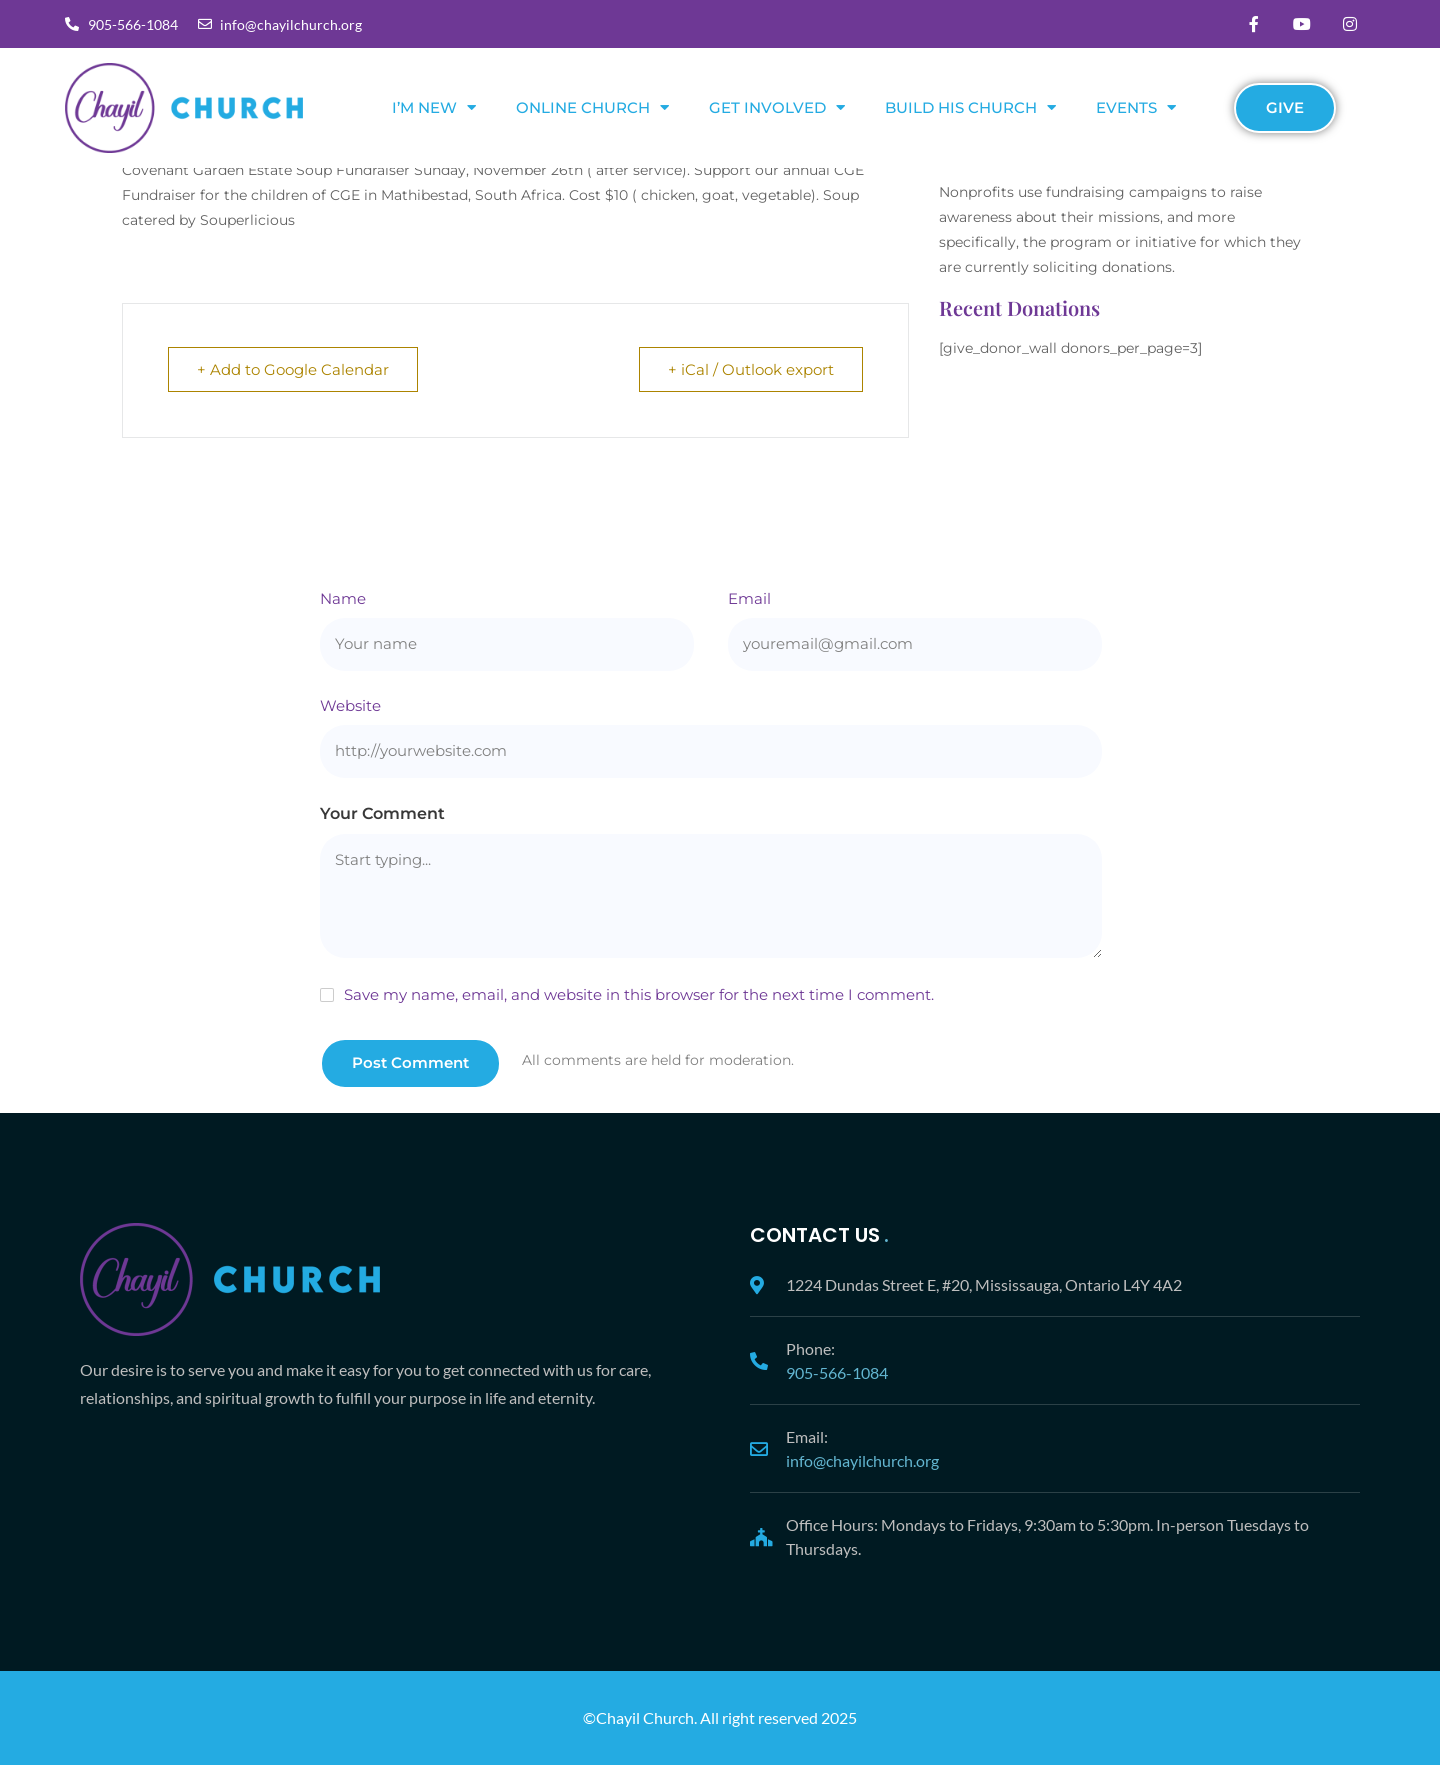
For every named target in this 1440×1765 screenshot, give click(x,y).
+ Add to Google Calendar (293, 369)
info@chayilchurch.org (862, 1460)
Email (749, 598)
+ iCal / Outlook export (751, 369)
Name (343, 598)
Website (350, 705)
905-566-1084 (837, 1372)
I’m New (434, 107)
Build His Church (970, 107)
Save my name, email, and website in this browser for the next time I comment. (639, 994)
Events (1136, 107)
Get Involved (777, 107)
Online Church (592, 107)
